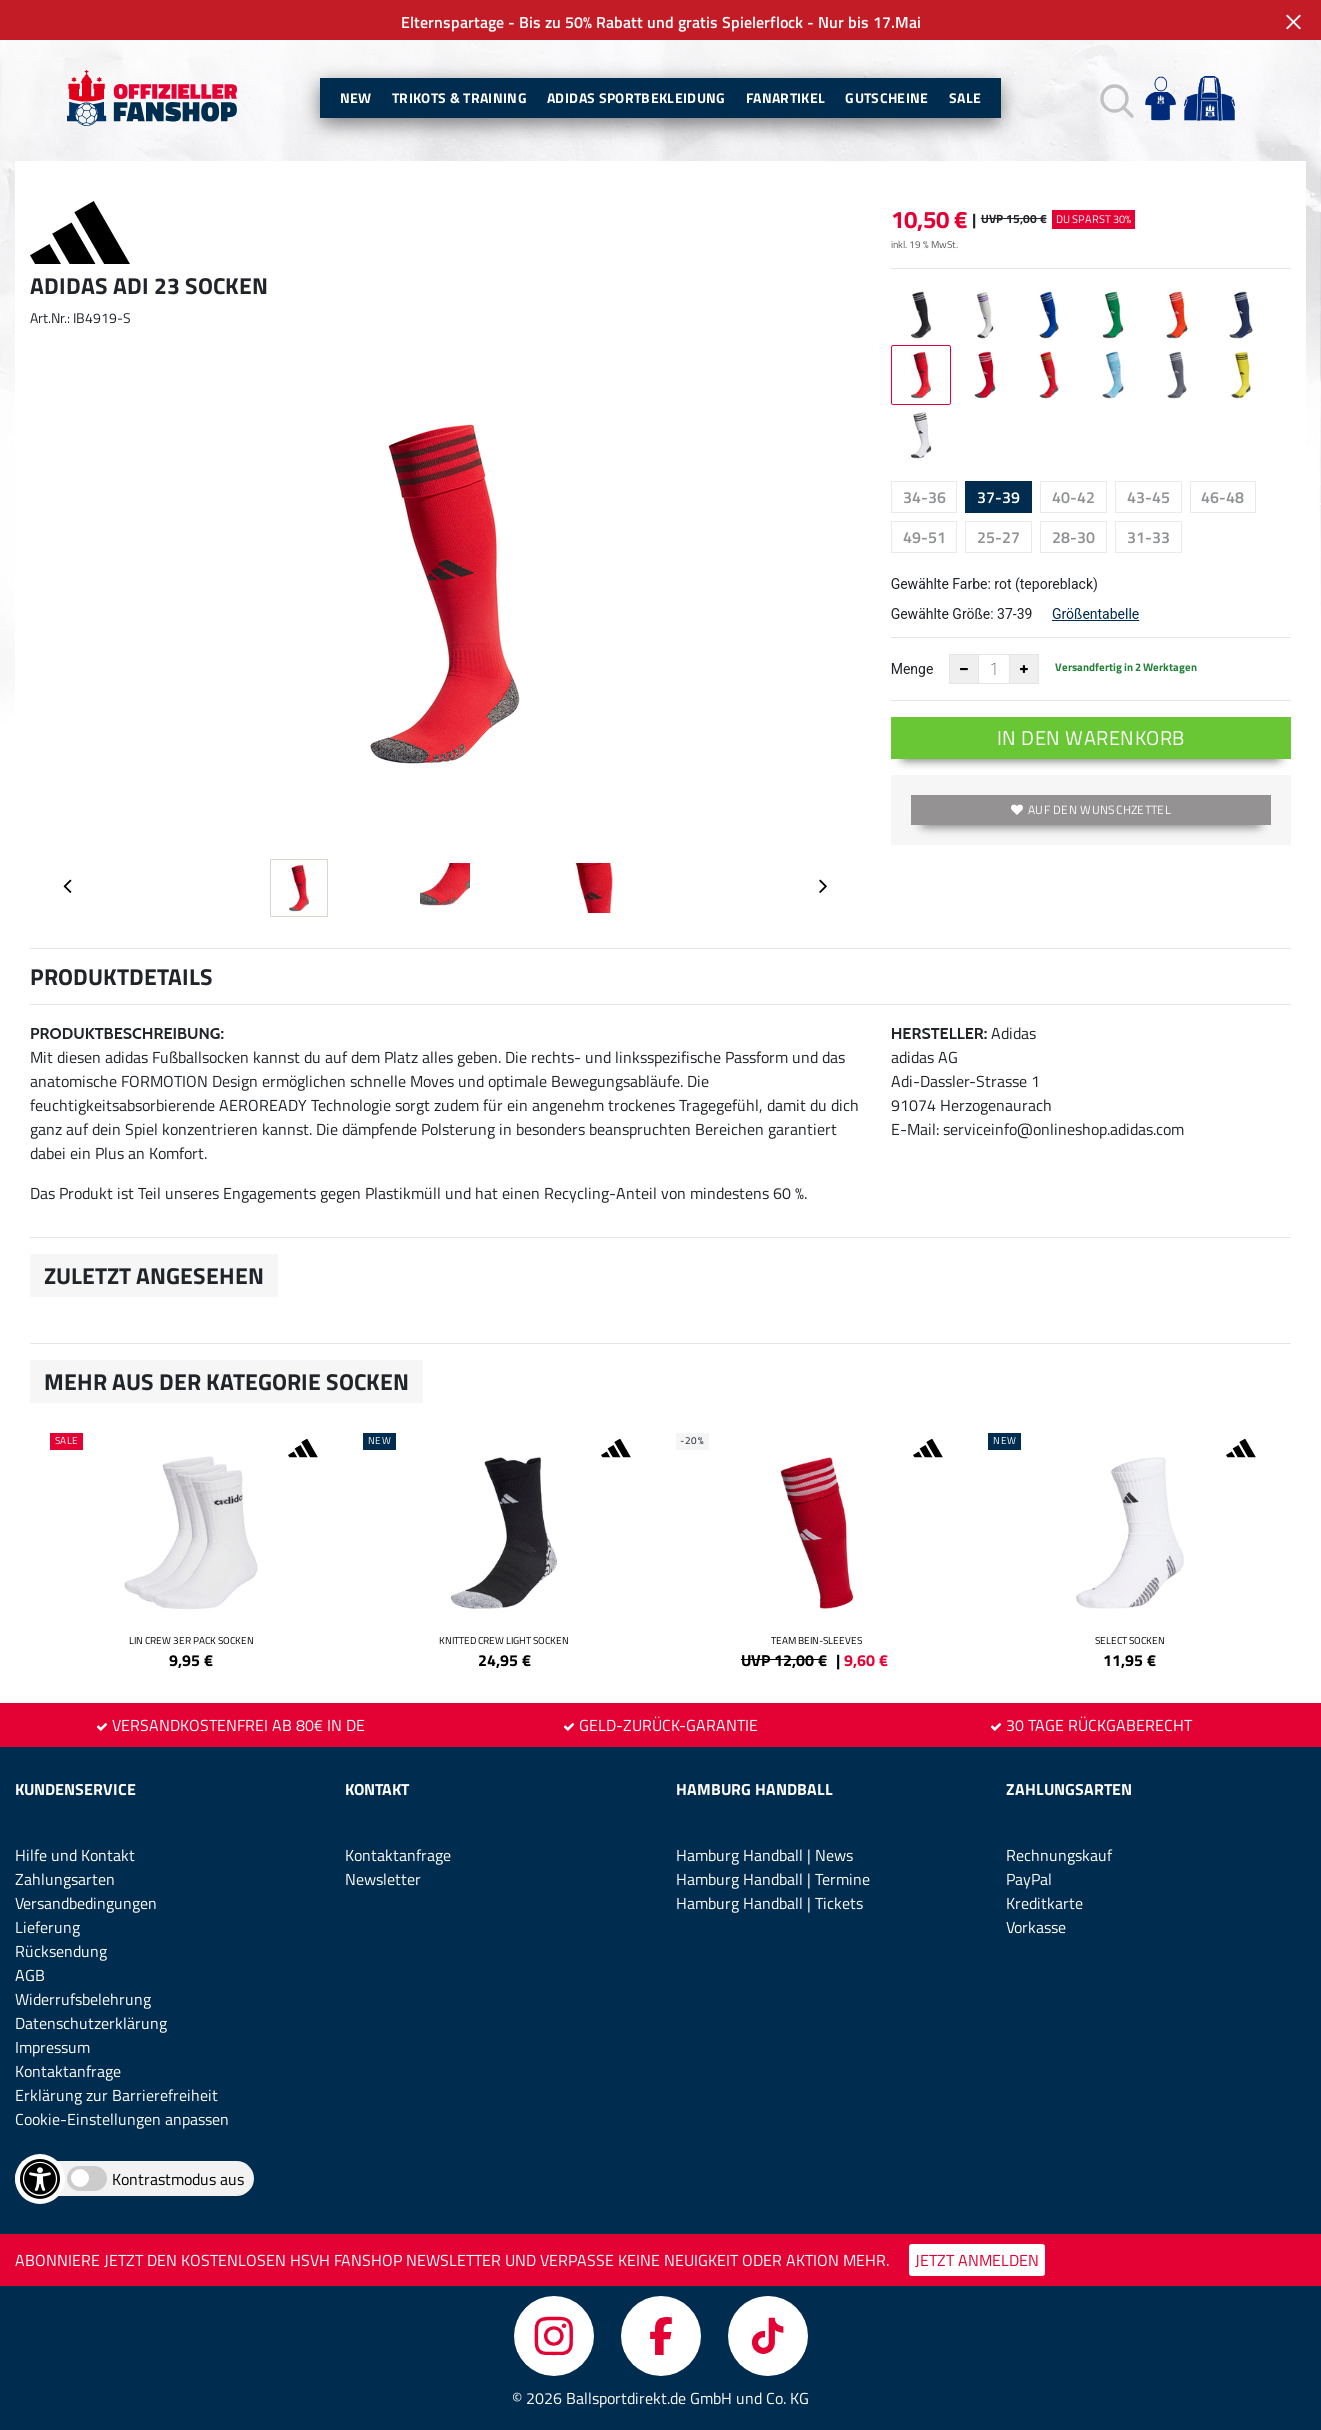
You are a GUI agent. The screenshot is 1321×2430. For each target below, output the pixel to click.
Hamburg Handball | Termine (773, 1879)
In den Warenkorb (1091, 737)
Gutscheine (887, 97)
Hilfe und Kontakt (75, 1855)
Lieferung (47, 1927)
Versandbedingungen (86, 1903)
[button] (1114, 98)
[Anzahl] (994, 669)
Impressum (52, 2047)
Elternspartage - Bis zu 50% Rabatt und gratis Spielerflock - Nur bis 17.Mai (661, 22)
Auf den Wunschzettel (1091, 809)
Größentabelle (1095, 614)
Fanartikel (786, 97)
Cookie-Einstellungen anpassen (122, 2119)
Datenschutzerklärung (91, 2023)
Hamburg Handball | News (764, 1855)
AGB (30, 1975)
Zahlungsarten (65, 1879)
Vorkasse (1036, 1927)
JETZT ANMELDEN (977, 2260)
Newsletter (383, 1879)
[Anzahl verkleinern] (964, 669)
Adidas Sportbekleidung (636, 97)
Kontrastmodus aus (178, 2179)
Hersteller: (939, 1033)
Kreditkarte (1044, 1903)
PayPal (1029, 1879)
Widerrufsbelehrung (83, 1999)
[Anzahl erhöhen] (1024, 669)
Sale (965, 97)
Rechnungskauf (1059, 1855)
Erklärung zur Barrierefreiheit (116, 2095)
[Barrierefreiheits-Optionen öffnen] (40, 2179)
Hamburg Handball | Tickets (769, 1903)
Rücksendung (61, 1951)
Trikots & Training (459, 97)
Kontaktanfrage (68, 2071)
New (356, 97)
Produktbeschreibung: (127, 1033)
